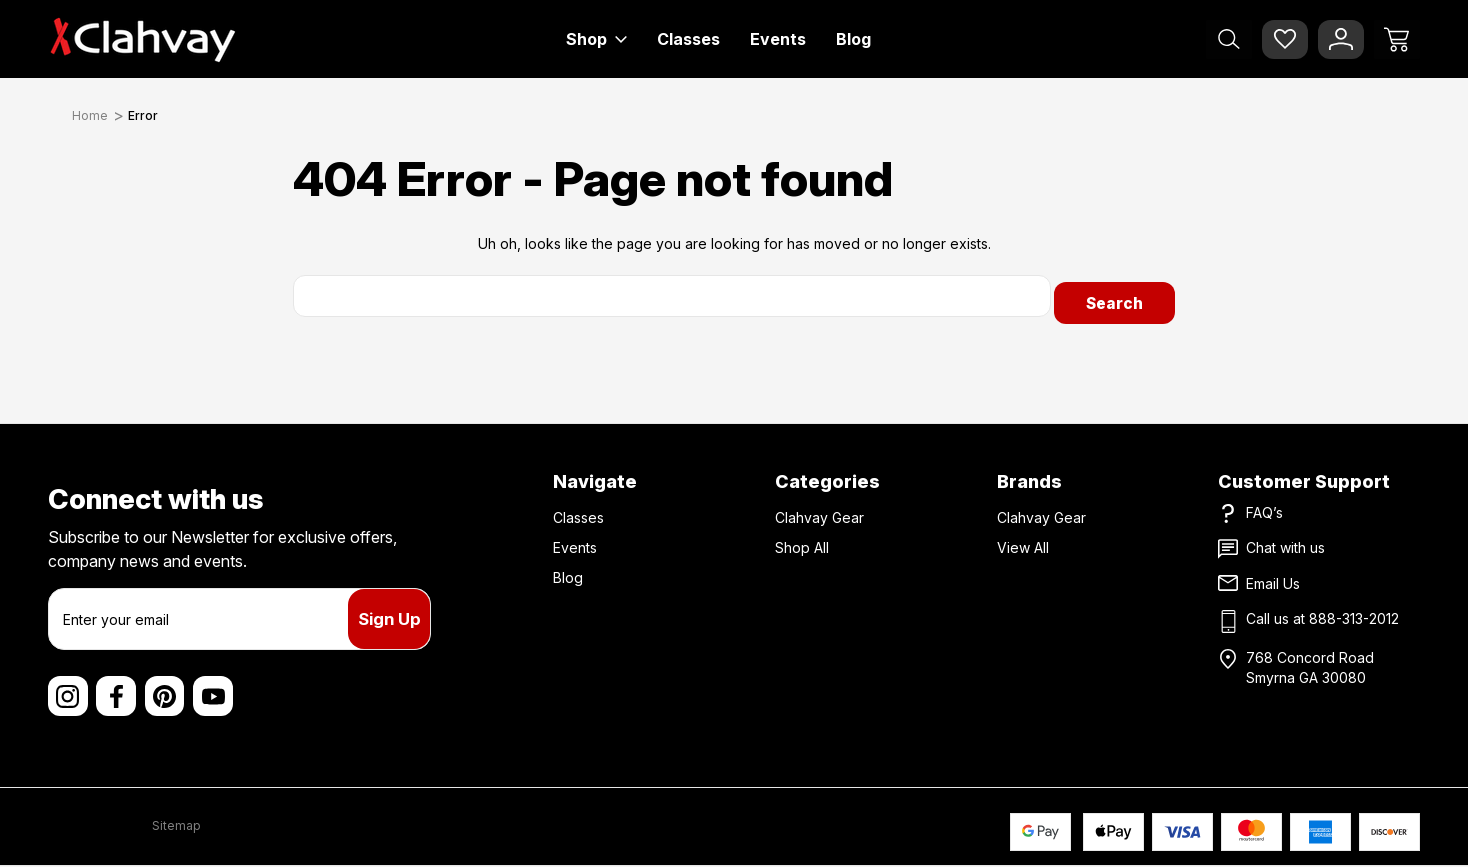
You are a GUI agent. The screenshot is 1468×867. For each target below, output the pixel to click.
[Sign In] (1341, 39)
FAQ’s (1264, 505)
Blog (853, 39)
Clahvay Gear (819, 510)
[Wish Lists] (1285, 39)
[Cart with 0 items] (1397, 39)
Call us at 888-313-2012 (1322, 611)
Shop (596, 39)
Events (778, 39)
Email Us (1273, 576)
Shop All (802, 540)
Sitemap (176, 826)
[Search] (1229, 39)
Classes (688, 39)
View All (1023, 540)
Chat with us (1285, 540)
